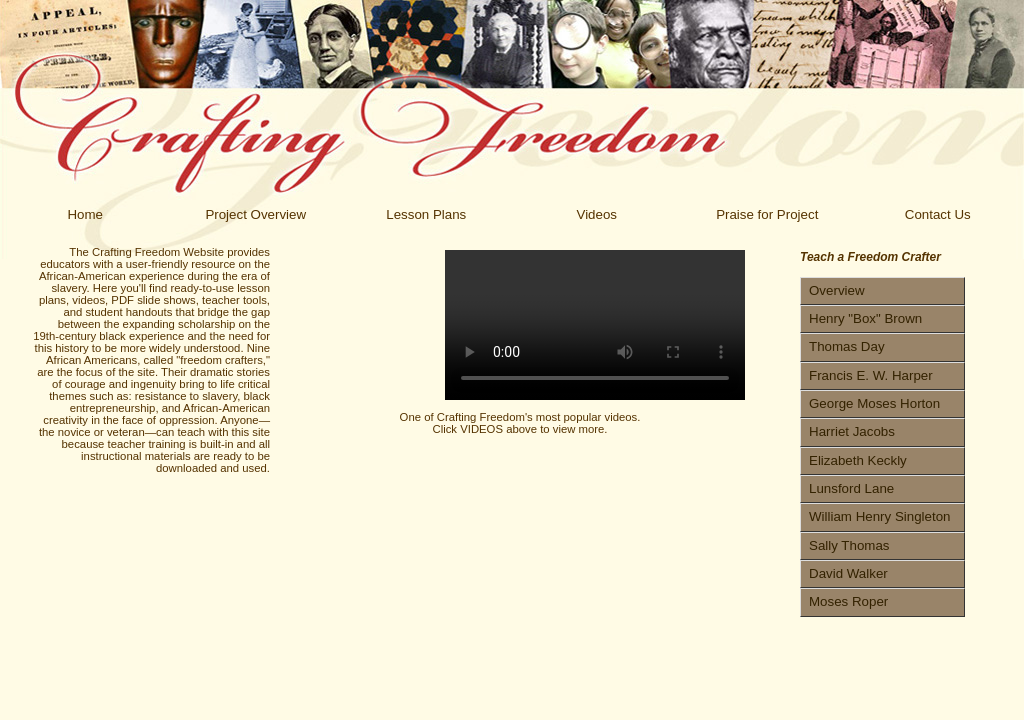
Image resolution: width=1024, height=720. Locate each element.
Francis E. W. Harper (871, 375)
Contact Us (938, 214)
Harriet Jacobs (852, 431)
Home (85, 214)
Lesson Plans (426, 214)
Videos (596, 214)
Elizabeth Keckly (858, 460)
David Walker (848, 573)
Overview (837, 290)
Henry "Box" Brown (865, 318)
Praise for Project (767, 214)
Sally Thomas (849, 545)
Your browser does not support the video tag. (595, 325)
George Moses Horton (874, 403)
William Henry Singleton (879, 516)
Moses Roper (848, 601)
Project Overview (255, 214)
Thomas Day (847, 346)
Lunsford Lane (851, 488)
